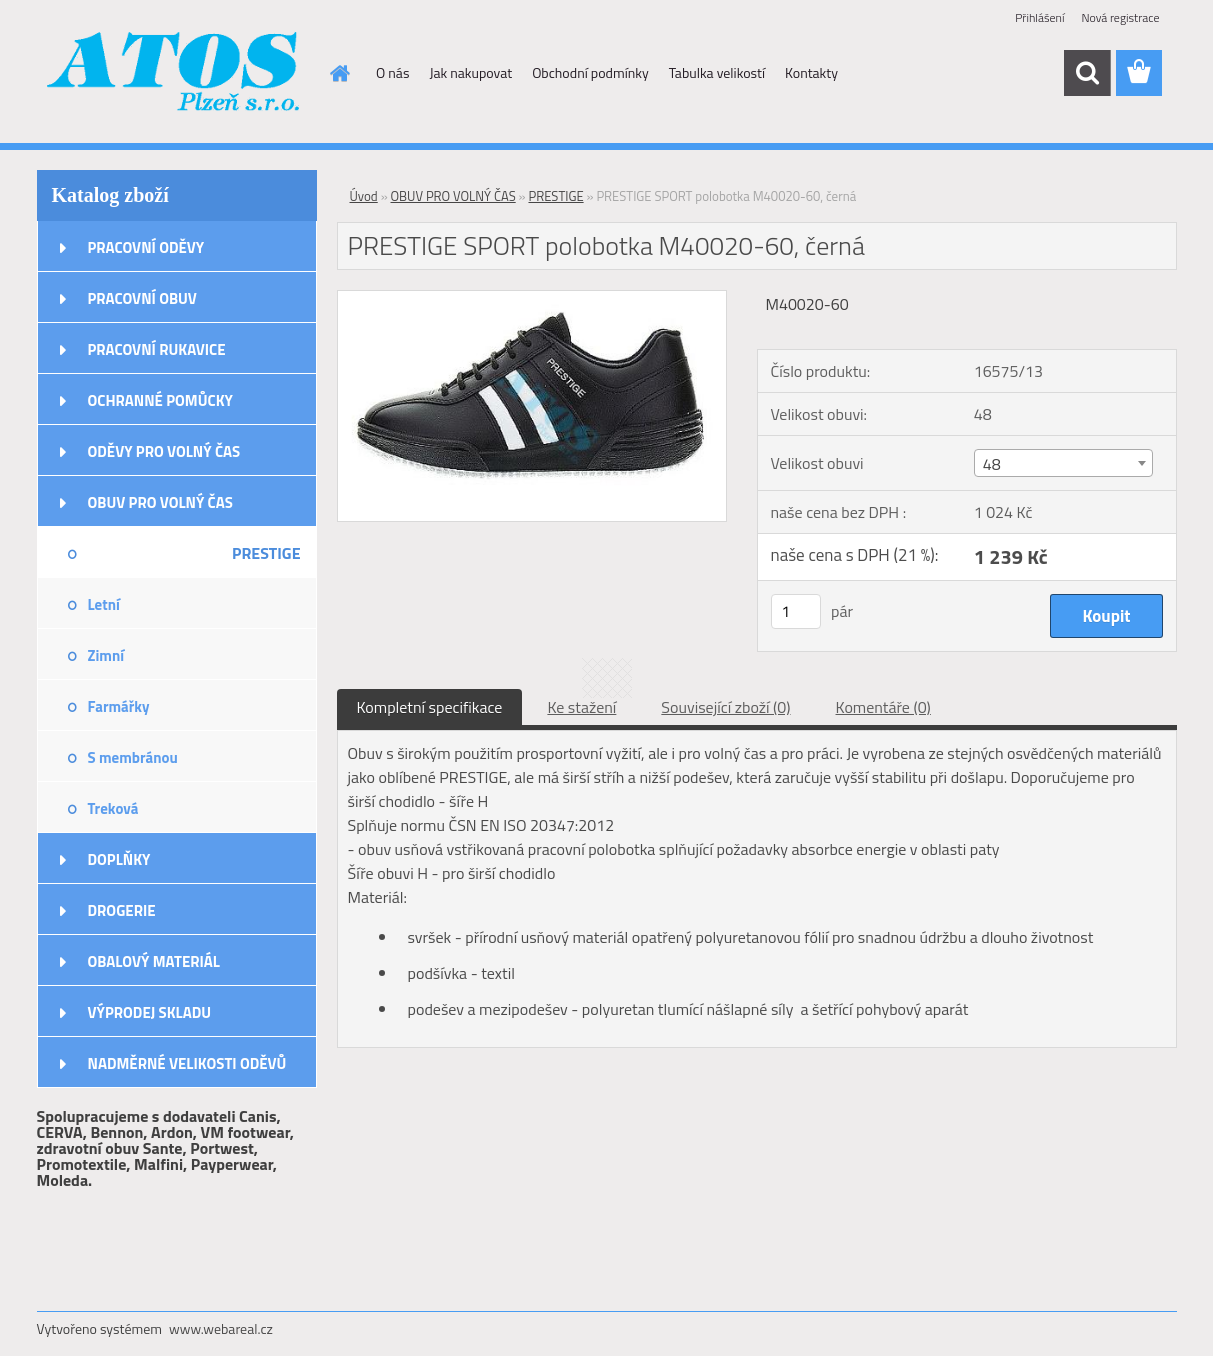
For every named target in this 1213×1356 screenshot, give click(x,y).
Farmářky (119, 706)
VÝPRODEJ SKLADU (150, 1012)
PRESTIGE (266, 553)
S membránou (133, 757)
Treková (113, 808)
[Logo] (174, 74)
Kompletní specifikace (430, 707)
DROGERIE (122, 910)
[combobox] (1063, 463)
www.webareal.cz (221, 1328)
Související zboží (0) (725, 707)
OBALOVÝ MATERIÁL (154, 961)
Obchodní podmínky (590, 72)
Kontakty (811, 72)
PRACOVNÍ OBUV (142, 298)
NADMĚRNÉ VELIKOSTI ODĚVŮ (187, 1063)
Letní (104, 604)
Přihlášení (1039, 17)
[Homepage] (338, 73)
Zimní (106, 655)
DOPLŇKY (119, 859)
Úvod (364, 196)
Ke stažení (581, 707)
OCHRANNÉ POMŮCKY (160, 400)
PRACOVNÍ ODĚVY (146, 247)
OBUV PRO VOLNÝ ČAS (160, 502)
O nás (392, 72)
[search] (1087, 73)
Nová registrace (1120, 17)
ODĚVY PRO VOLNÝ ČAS (164, 451)
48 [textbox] (992, 464)
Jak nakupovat (470, 72)
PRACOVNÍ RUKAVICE (157, 349)
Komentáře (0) (883, 707)
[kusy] (796, 611)
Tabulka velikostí (717, 72)
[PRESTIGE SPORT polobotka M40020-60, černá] (532, 299)
